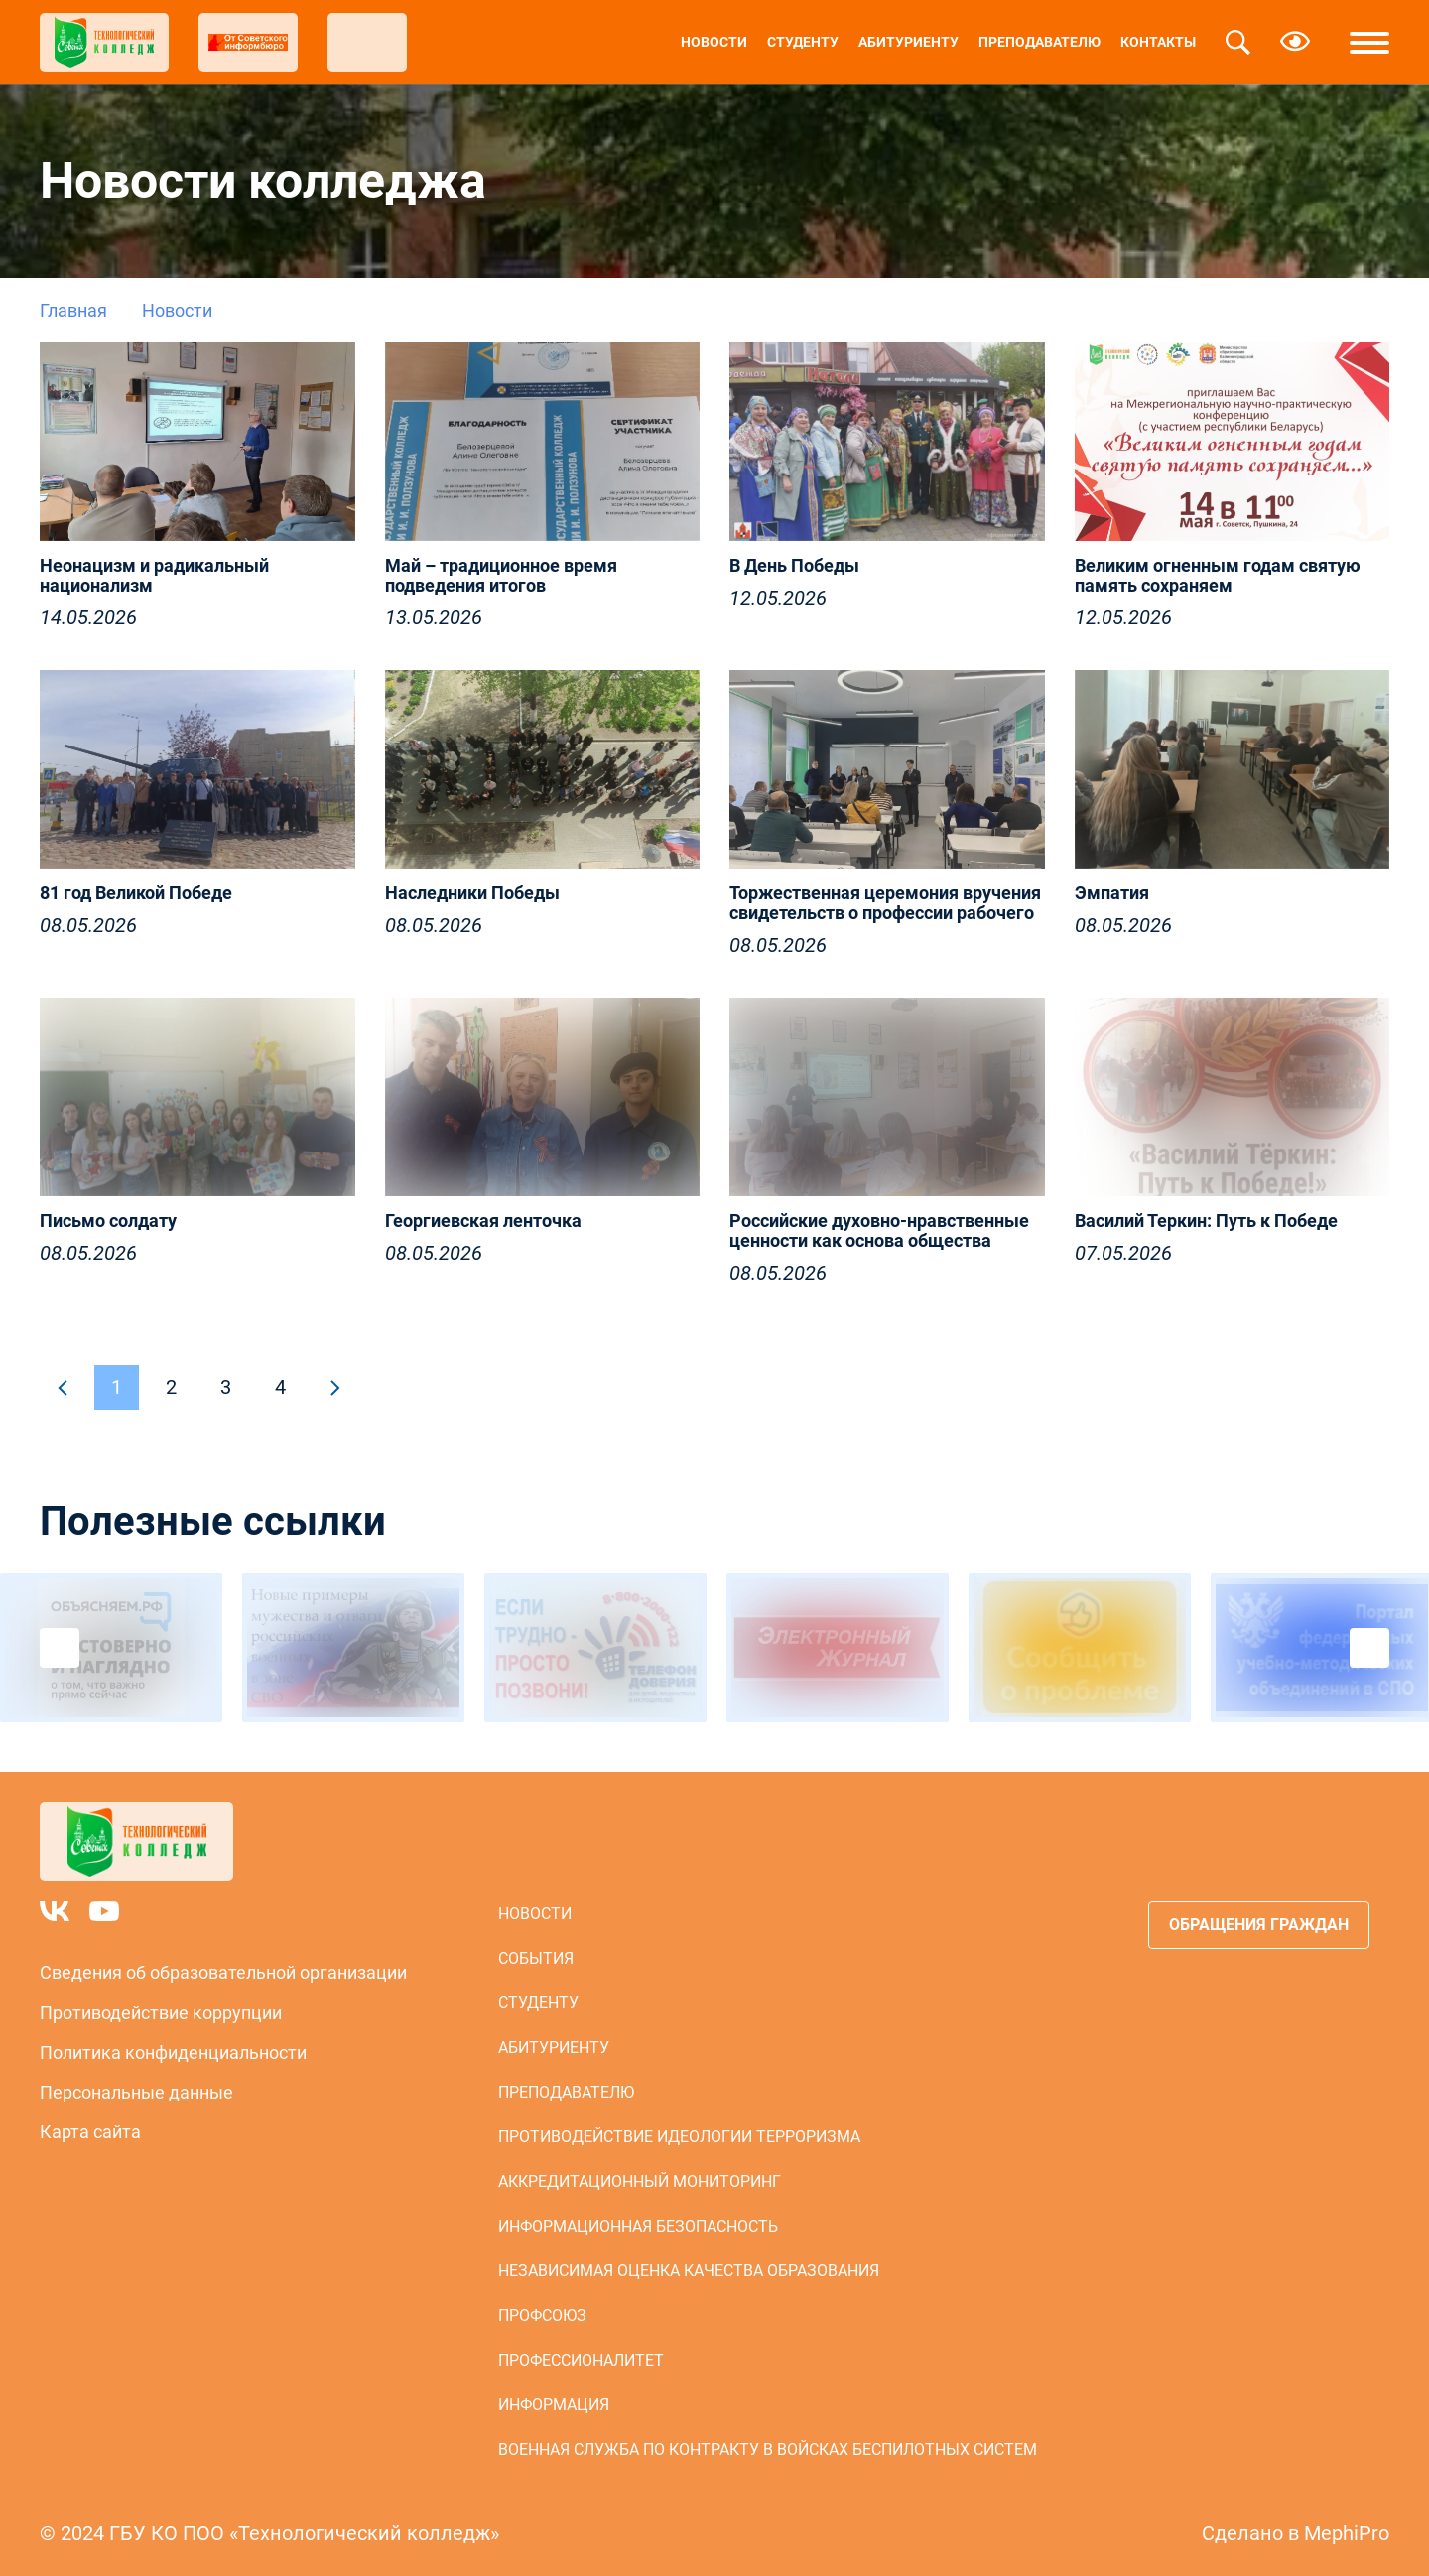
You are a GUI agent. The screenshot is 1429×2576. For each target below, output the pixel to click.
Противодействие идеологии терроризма (679, 2136)
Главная (73, 310)
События (536, 1958)
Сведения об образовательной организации (223, 1973)
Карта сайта (90, 2131)
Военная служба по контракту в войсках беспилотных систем (767, 2449)
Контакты (1158, 42)
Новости (714, 42)
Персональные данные (136, 2092)
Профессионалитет (581, 2360)
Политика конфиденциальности (173, 2052)
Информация (553, 2404)
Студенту (803, 42)
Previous (59, 1648)
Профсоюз (542, 2315)
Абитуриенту (908, 42)
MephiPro (1346, 2533)
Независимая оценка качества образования (688, 2270)
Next (1369, 1648)
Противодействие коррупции (161, 2012)
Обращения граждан (1259, 1924)
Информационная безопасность (638, 2226)
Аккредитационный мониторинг (639, 2181)
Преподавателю (1039, 42)
